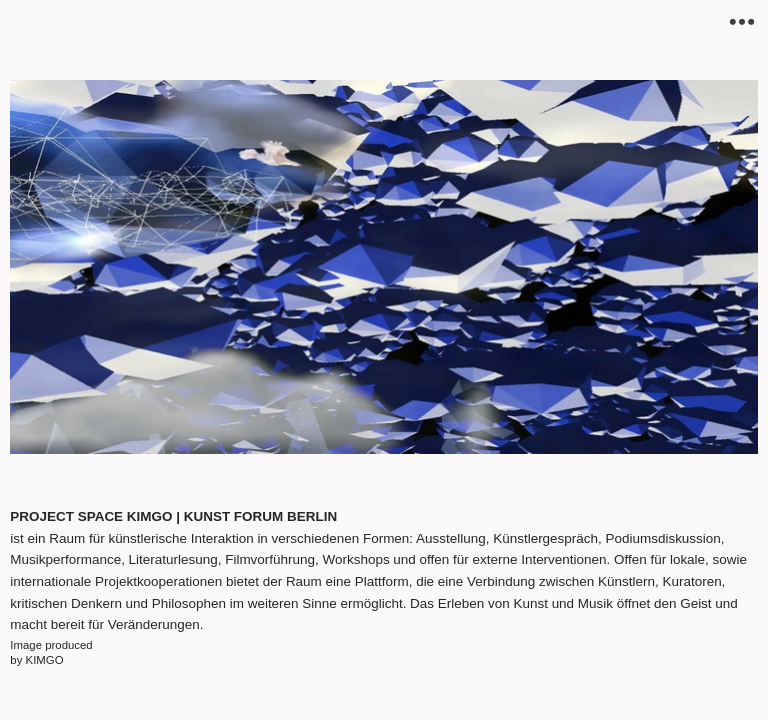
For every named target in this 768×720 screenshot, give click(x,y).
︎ (742, 22)
